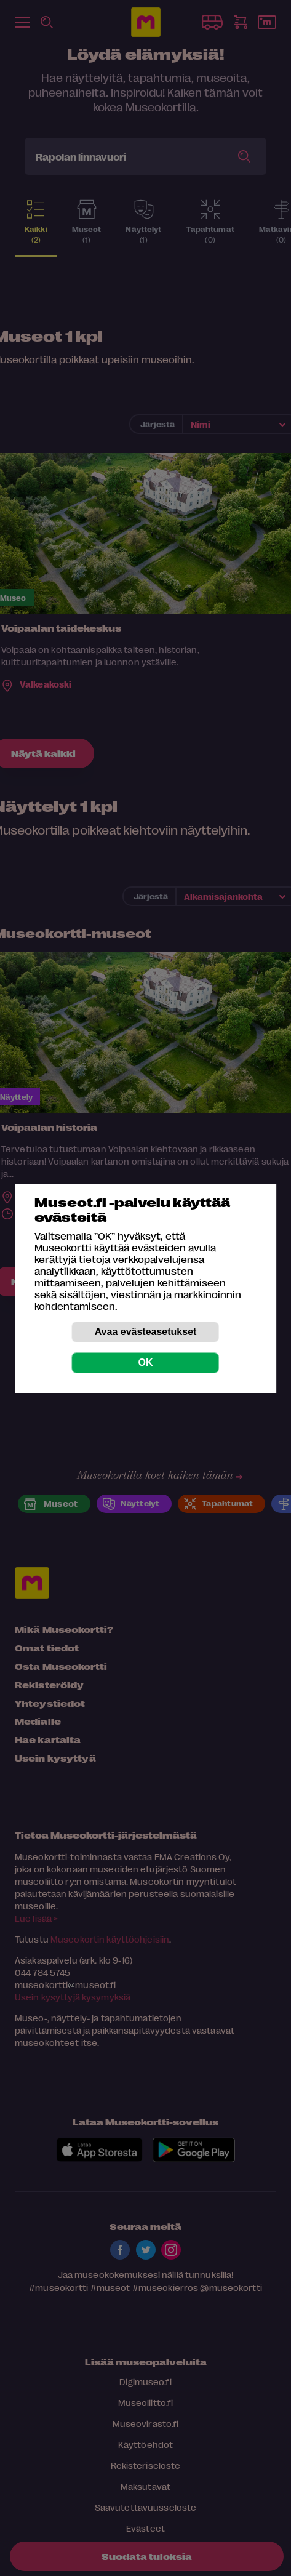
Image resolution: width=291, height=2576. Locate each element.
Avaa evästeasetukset (146, 1331)
